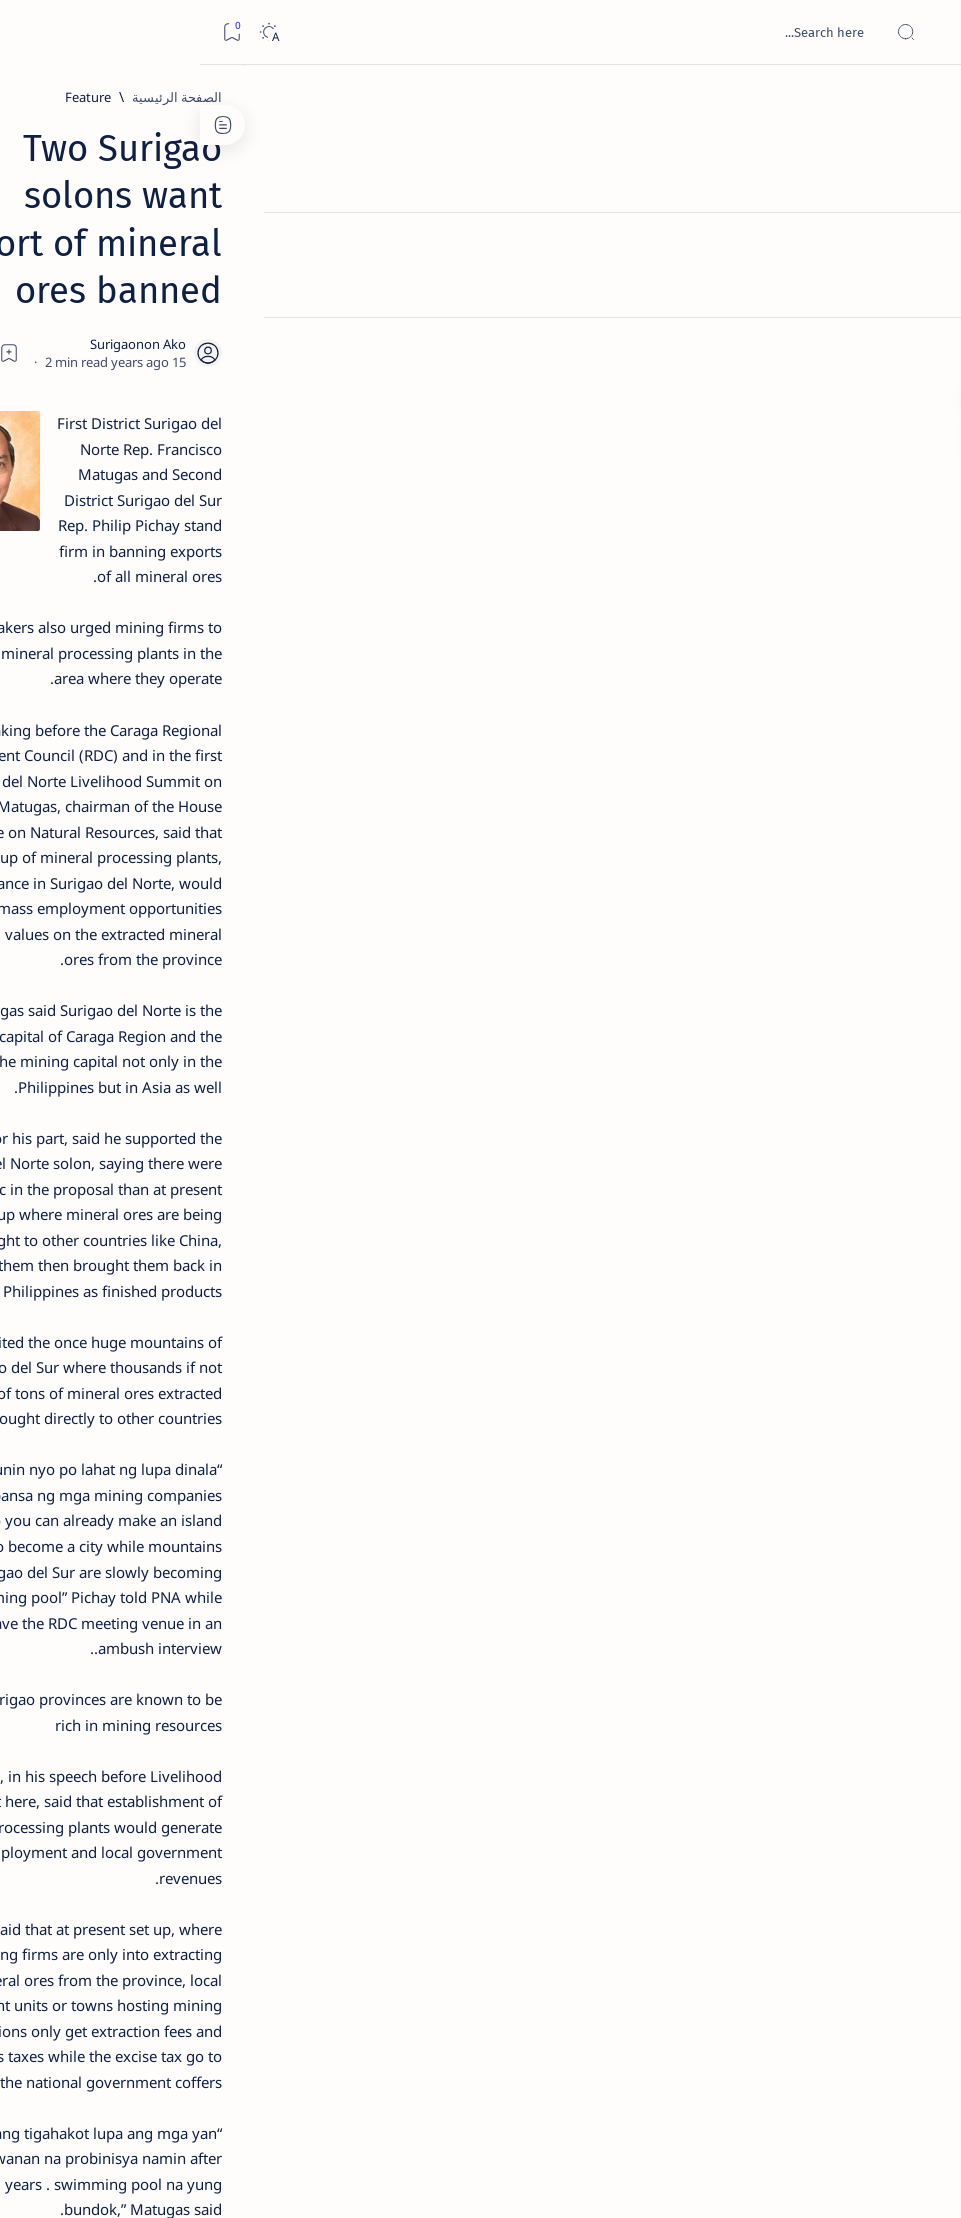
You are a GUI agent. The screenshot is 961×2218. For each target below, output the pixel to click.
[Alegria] (150, 532)
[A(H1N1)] (219, 1006)
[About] (923, 245)
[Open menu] (923, 32)
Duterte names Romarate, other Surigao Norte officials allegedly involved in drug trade (145, 591)
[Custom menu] (923, 350)
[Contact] (923, 285)
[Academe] (84, 1056)
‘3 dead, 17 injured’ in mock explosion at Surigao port (151, 832)
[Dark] (68, 32)
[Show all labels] (234, 1153)
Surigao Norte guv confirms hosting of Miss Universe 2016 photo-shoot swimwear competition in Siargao (140, 722)
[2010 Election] (84, 956)
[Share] (356, 255)
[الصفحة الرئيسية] (923, 100)
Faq (80, 1219)
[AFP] (84, 1106)
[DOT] (150, 663)
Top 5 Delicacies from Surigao (141, 328)
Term (267, 1219)
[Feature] (730, 97)
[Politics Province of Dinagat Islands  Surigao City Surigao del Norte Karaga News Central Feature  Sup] (219, 956)
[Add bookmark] (411, 255)
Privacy (131, 1219)
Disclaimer (202, 1219)
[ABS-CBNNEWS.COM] (219, 1056)
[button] (618, 1942)
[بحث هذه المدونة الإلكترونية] (566, 32)
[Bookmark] (31, 32)
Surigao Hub (774, 2179)
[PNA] (680, 1942)
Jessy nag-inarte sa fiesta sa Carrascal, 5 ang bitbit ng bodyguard (147, 471)
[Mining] (749, 1942)
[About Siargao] (84, 1006)
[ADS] (219, 1106)
